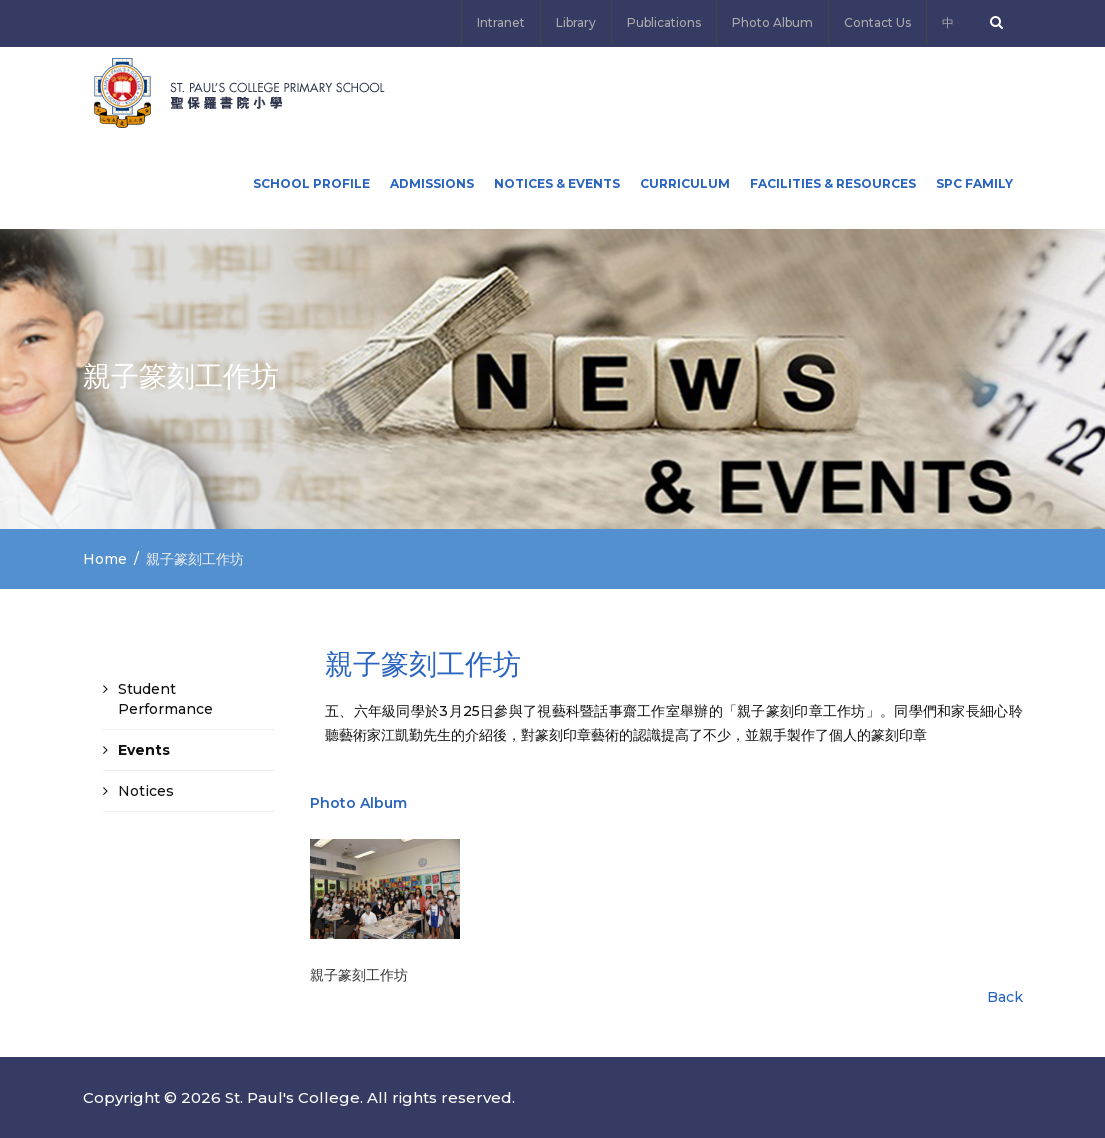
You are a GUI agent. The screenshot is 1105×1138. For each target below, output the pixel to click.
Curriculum (685, 183)
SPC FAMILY (974, 183)
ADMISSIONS (432, 183)
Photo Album (772, 22)
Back (1005, 997)
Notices (146, 791)
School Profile (311, 183)
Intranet (501, 22)
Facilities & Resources (833, 183)
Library (576, 22)
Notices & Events (557, 183)
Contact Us (877, 22)
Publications (664, 22)
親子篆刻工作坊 (359, 975)
